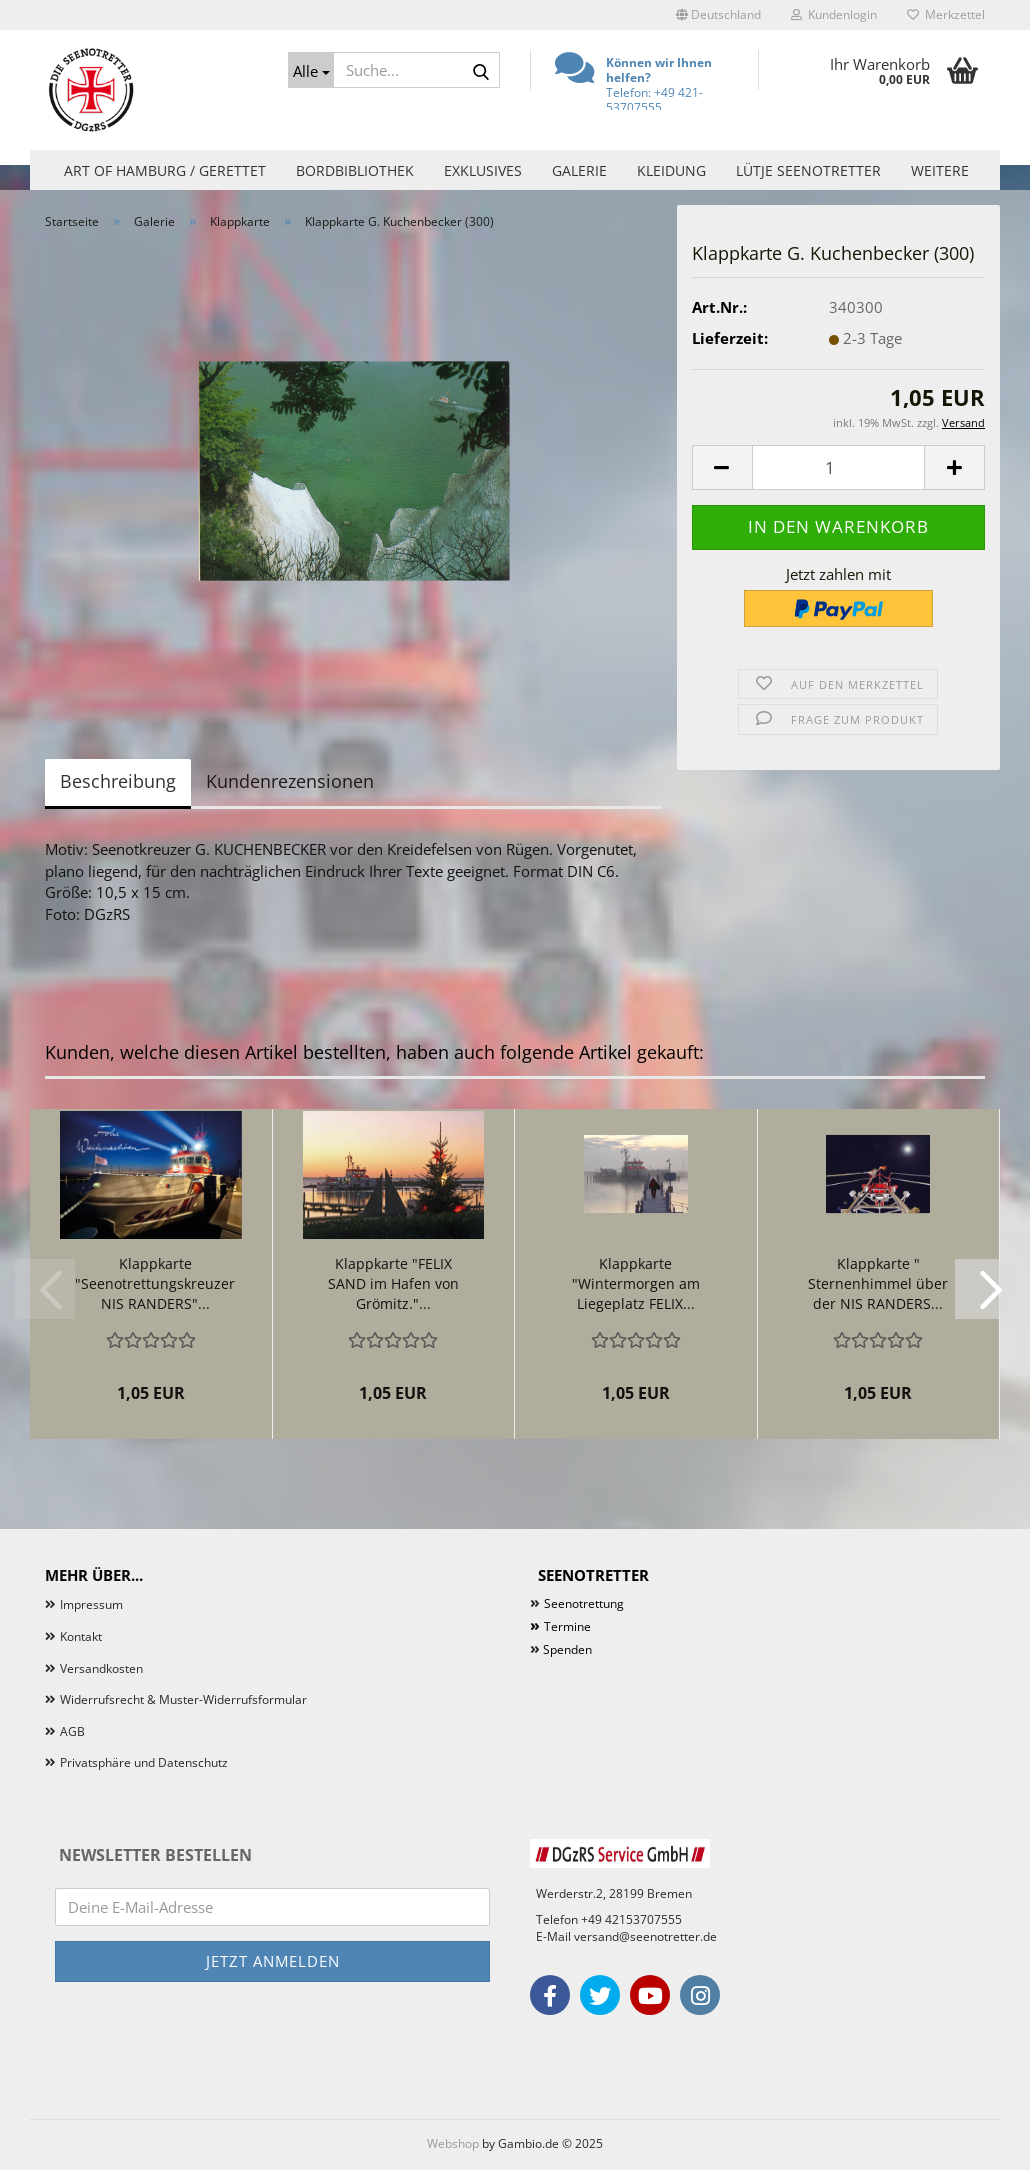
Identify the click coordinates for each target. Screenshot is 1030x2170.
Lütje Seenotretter (808, 170)
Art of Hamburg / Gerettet (165, 170)
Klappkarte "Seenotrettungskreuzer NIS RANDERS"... (155, 1283)
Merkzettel (946, 14)
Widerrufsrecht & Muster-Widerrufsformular (183, 1699)
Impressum (91, 1604)
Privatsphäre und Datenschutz (144, 1762)
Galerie (579, 170)
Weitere (940, 170)
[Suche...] (311, 70)
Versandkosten (101, 1668)
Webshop (453, 2143)
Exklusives (483, 170)
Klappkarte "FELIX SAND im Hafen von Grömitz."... (393, 1283)
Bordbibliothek (355, 170)
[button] (718, 15)
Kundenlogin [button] (834, 14)
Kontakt (81, 1636)
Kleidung (671, 170)
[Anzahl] (838, 467)
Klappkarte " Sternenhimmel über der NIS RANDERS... (878, 1283)
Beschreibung (118, 781)
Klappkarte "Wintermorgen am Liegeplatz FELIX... (636, 1283)
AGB (72, 1731)
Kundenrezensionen (290, 781)
